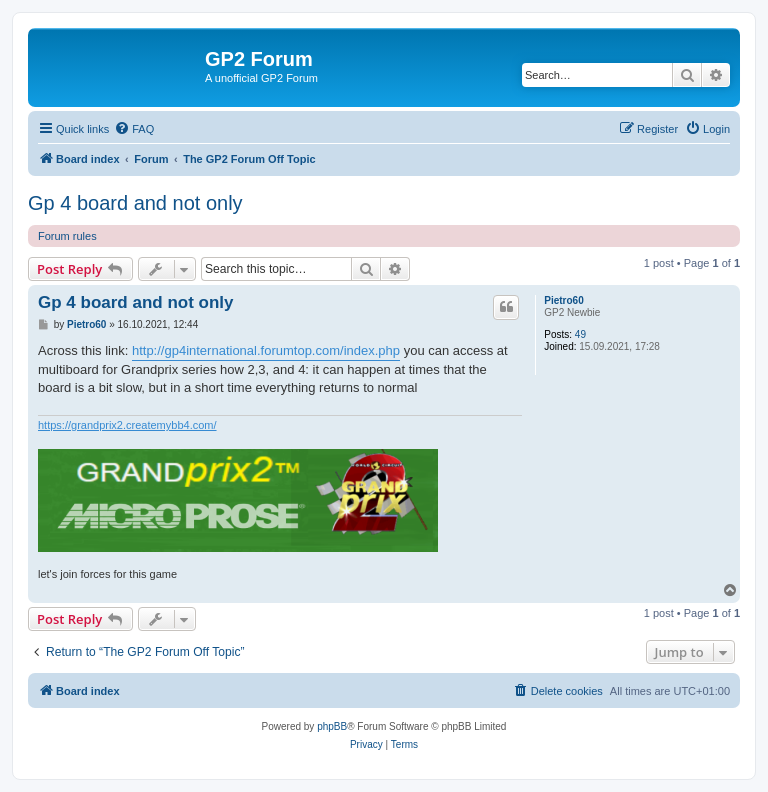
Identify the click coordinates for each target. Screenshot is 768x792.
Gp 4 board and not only (135, 203)
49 (580, 334)
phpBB (332, 726)
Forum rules (67, 236)
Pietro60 (563, 300)
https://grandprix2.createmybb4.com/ (127, 425)
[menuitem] (134, 129)
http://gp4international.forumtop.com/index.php (266, 350)
